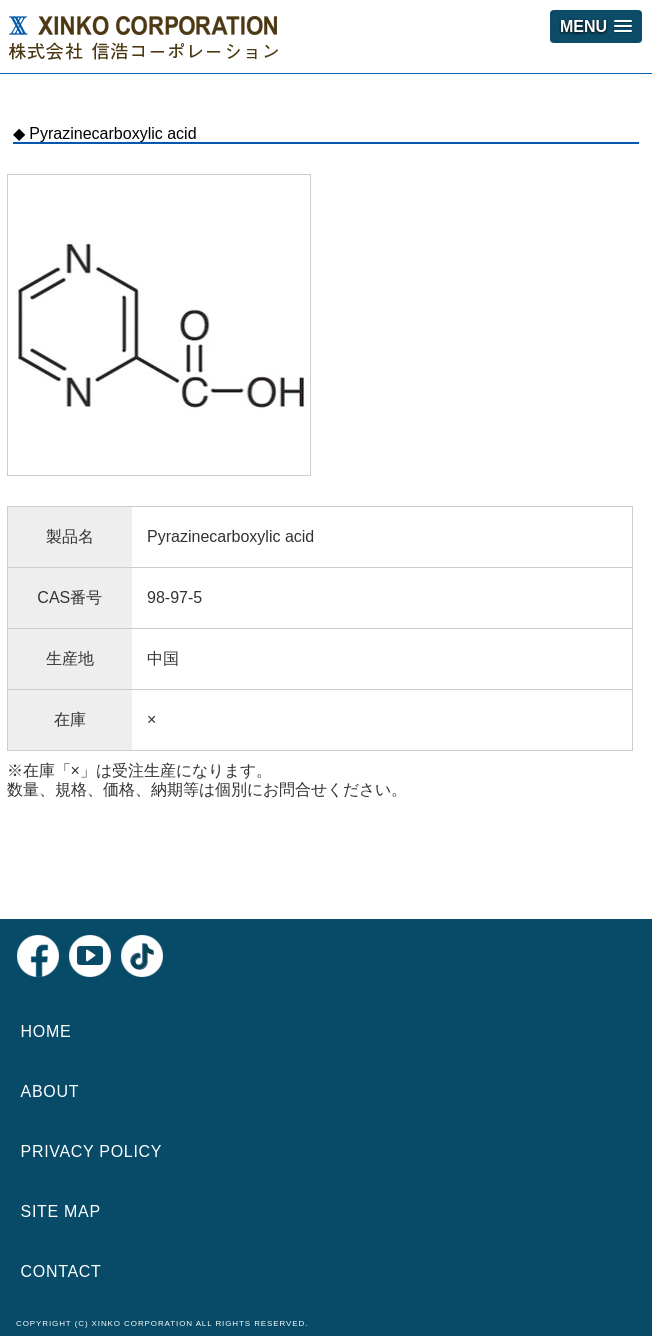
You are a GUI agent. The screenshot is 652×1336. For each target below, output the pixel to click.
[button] (596, 26)
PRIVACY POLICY (92, 1151)
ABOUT (50, 1091)
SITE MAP (61, 1211)
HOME (46, 1031)
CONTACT (61, 1271)
